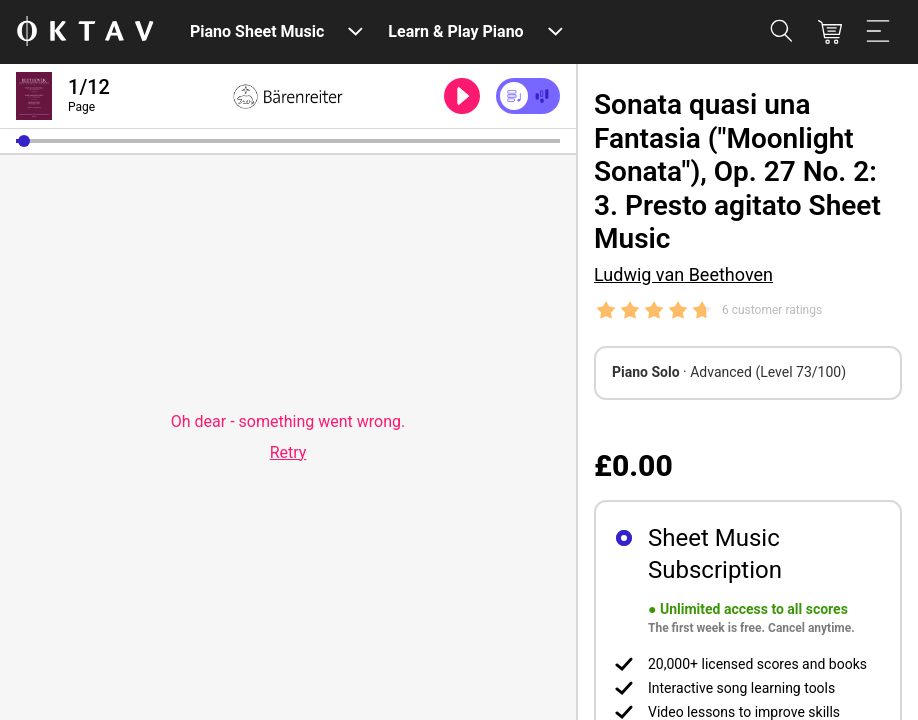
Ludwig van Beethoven (683, 274)
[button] (24, 141)
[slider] (288, 141)
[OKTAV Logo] (85, 32)
